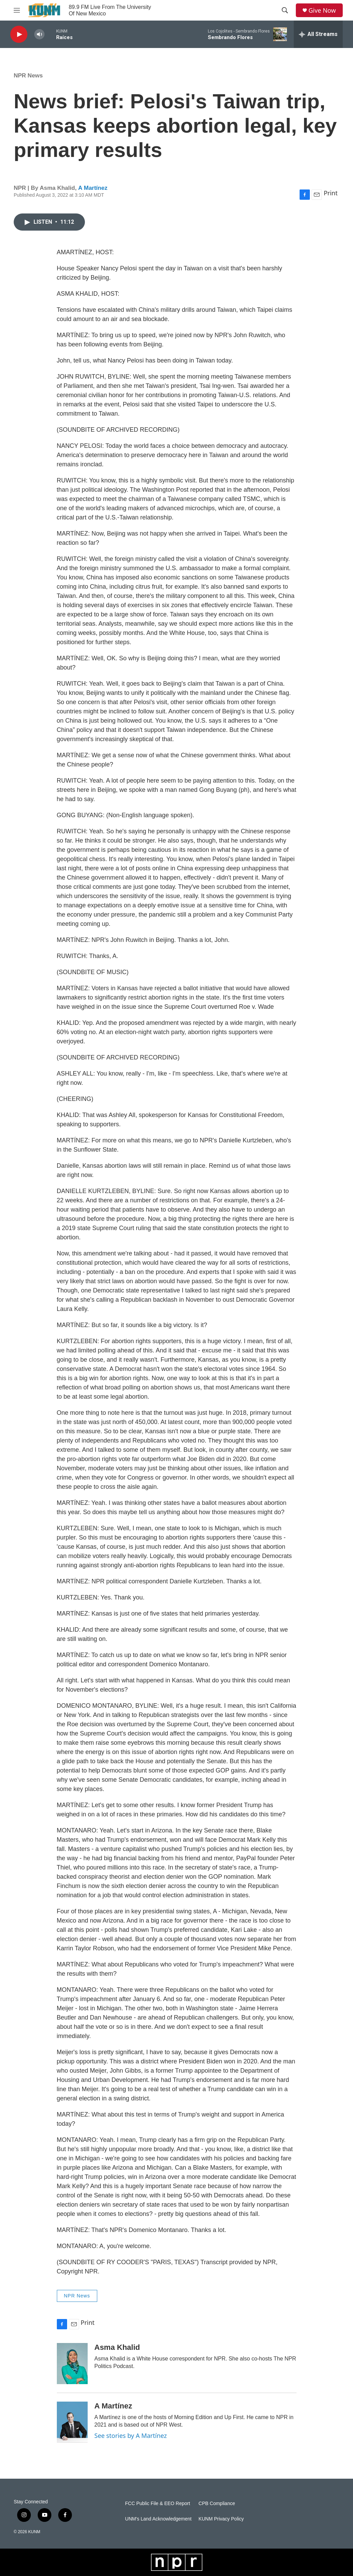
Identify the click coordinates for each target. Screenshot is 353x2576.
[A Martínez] (72, 2422)
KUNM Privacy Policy (221, 2519)
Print (331, 193)
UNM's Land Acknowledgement (158, 2519)
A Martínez (92, 188)
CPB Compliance (217, 2503)
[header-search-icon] (284, 10)
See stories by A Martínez (130, 2435)
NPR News (28, 75)
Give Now (322, 10)
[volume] (39, 34)
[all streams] (318, 34)
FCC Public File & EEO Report (157, 2503)
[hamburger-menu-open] (16, 10)
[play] (18, 34)
